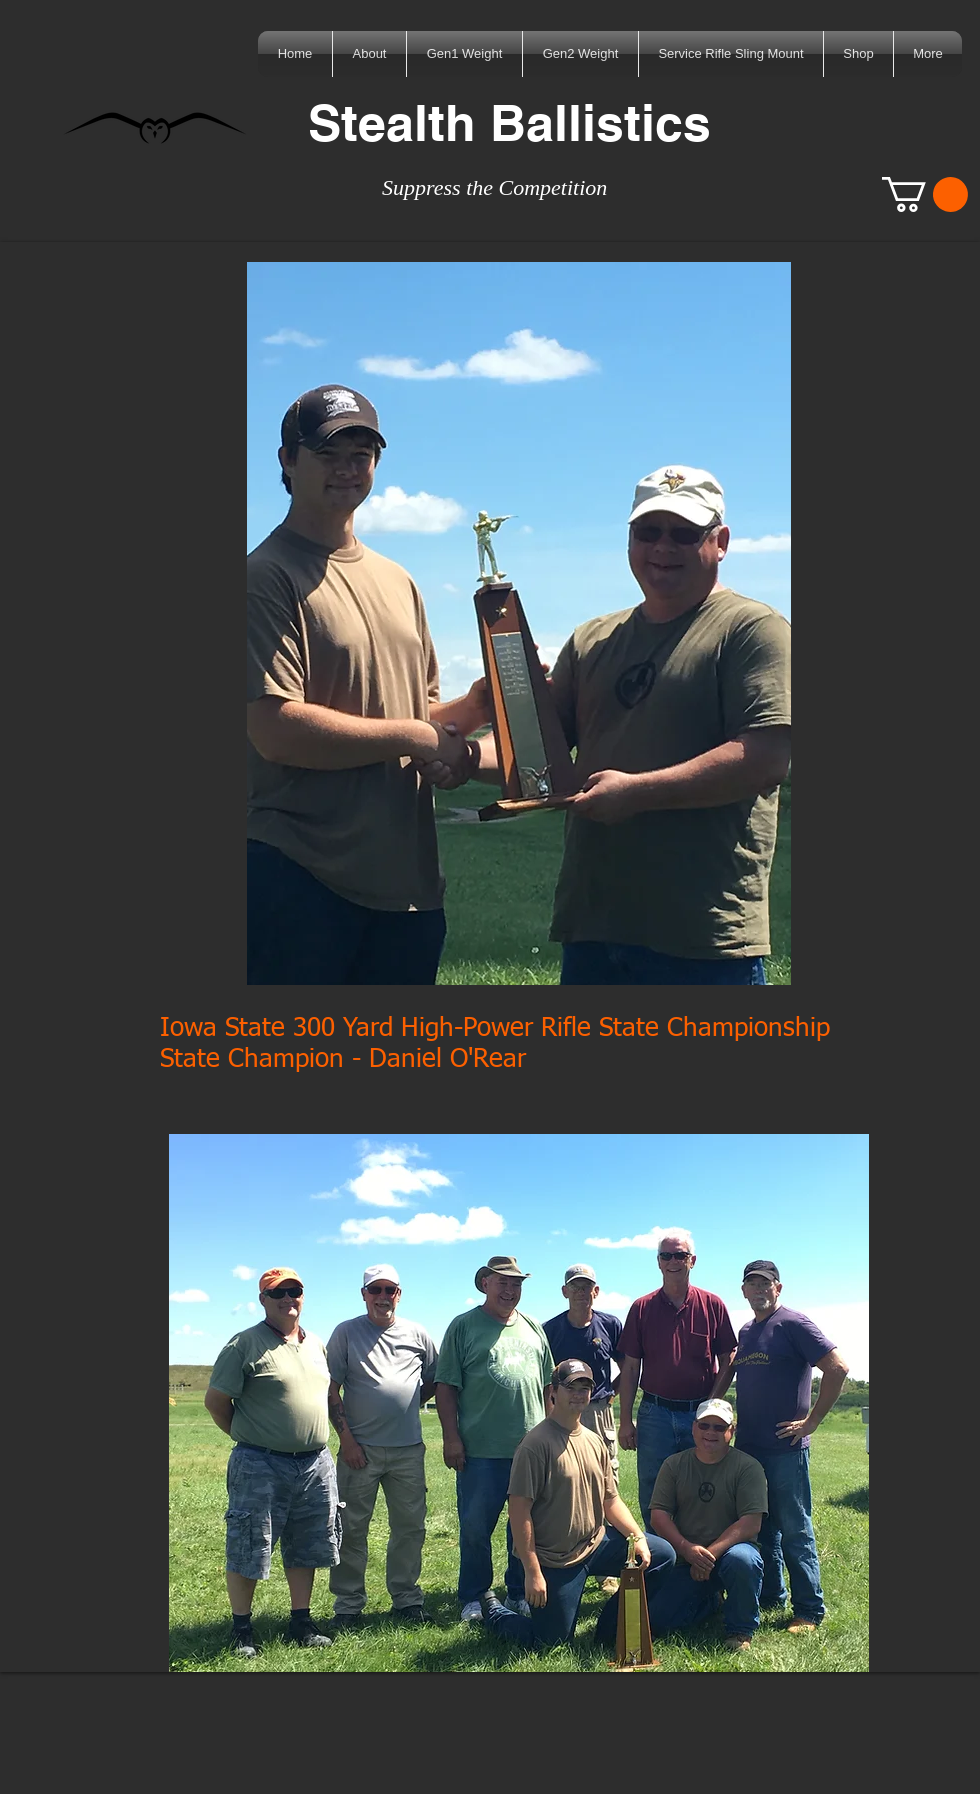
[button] (925, 194)
